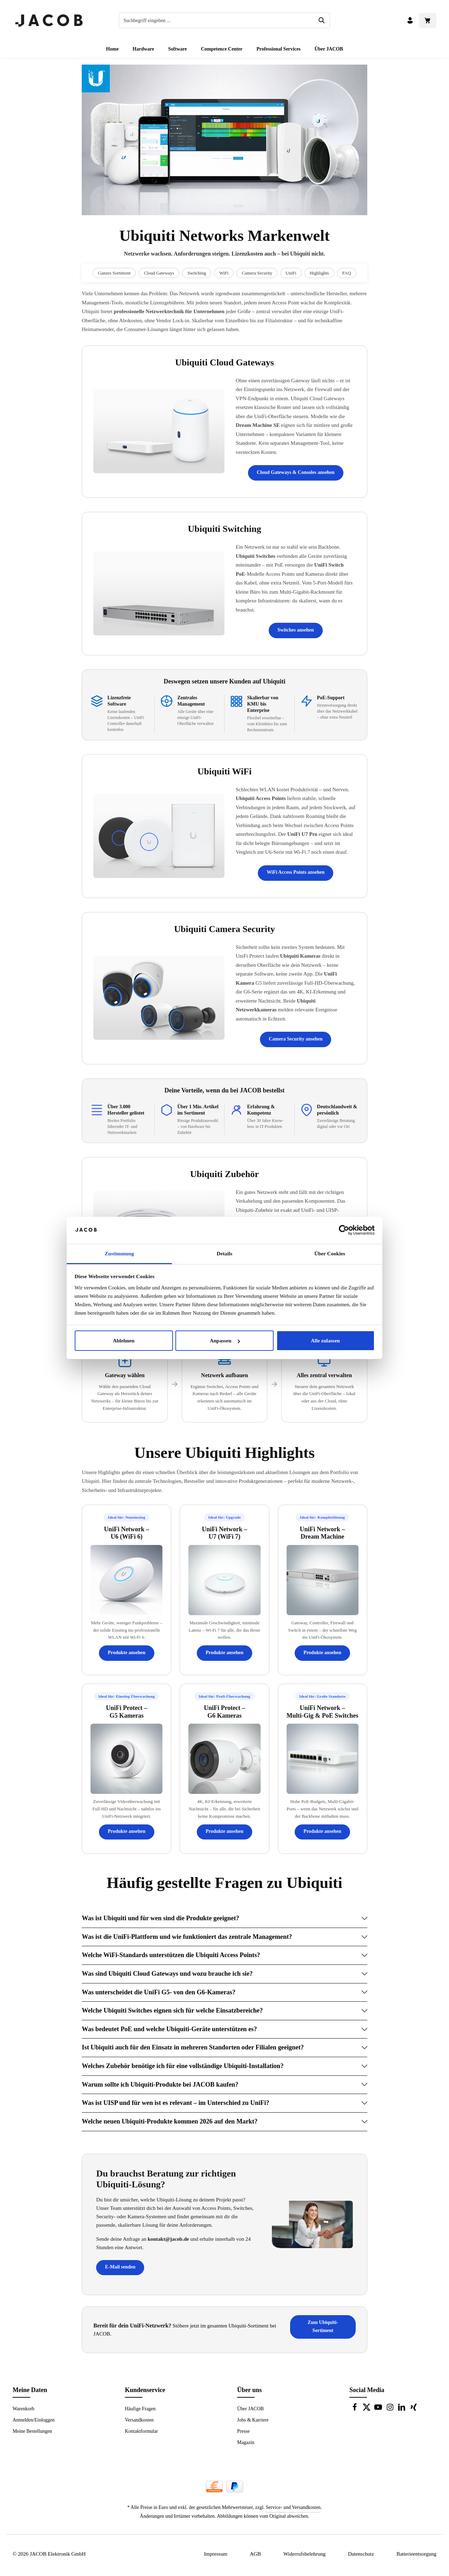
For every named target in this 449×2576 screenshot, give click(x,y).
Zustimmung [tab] (119, 1253)
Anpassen (225, 1340)
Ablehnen (124, 1340)
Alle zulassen (325, 1340)
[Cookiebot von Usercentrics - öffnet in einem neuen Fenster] (344, 1230)
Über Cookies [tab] (329, 1253)
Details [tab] (225, 1253)
